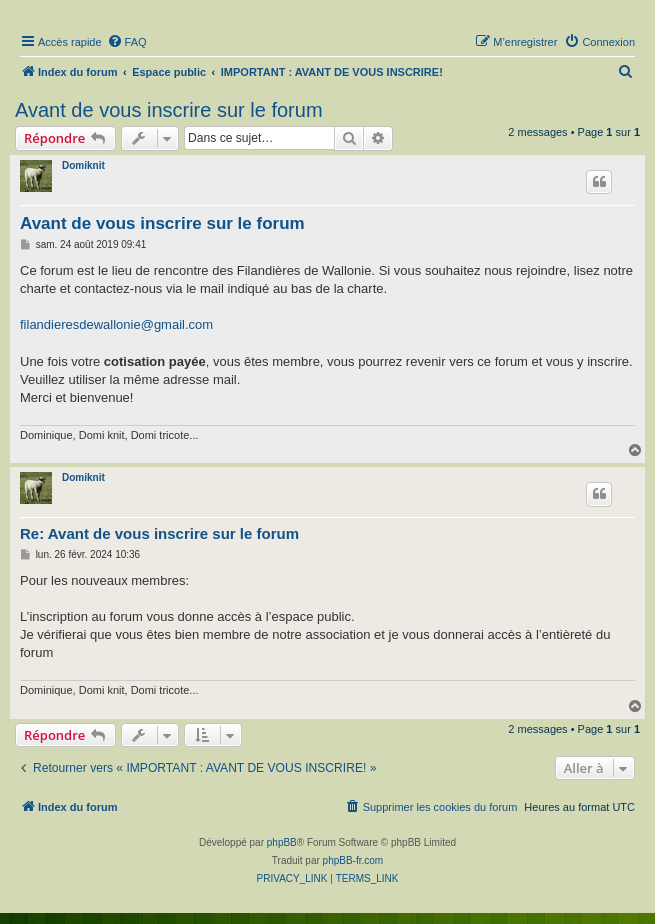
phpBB (282, 842)
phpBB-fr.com (353, 860)
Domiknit (83, 165)
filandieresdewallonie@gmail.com (116, 324)
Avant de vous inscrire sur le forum (169, 110)
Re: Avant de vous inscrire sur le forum (159, 533)
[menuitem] (127, 42)
